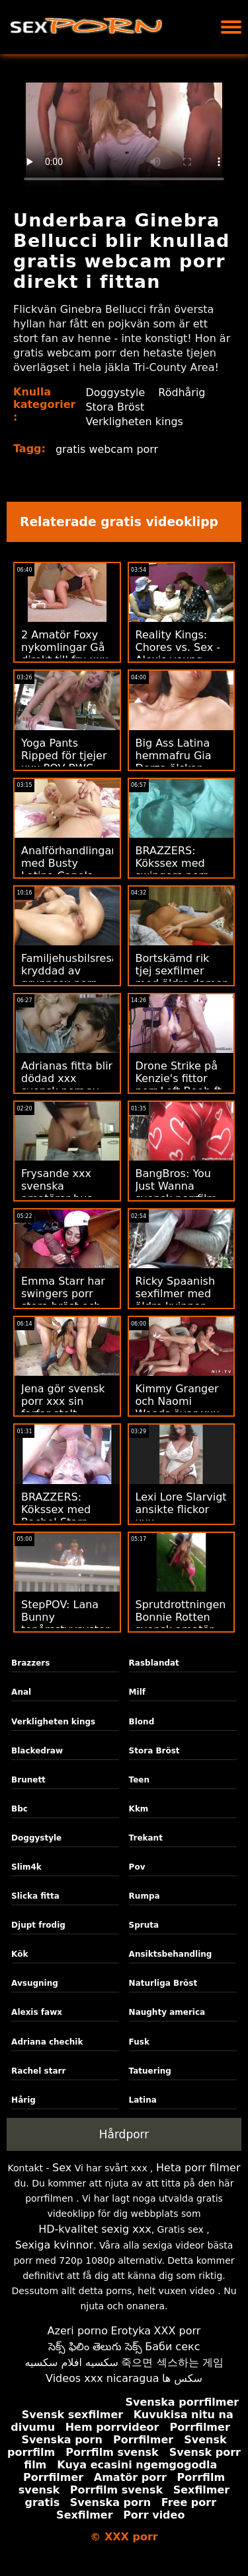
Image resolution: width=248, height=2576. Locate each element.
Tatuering (150, 2071)
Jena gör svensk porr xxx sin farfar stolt (63, 1401)
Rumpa (144, 1896)
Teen (139, 1779)
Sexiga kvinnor (54, 2245)
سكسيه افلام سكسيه (71, 2362)
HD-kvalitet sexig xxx (94, 2229)
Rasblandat (154, 1663)
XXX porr (177, 2330)
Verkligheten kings (135, 421)
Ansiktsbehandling (170, 1954)
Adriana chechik (47, 2042)
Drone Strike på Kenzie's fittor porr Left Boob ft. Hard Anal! (181, 1085)
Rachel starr (38, 2071)
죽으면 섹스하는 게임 (172, 2362)
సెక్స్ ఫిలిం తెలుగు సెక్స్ (95, 2346)
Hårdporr (124, 2134)
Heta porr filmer (198, 2167)
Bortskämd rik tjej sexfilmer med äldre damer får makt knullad (181, 977)
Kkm (139, 1808)
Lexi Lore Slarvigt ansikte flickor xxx (181, 1509)
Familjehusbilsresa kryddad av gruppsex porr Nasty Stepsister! (69, 977)
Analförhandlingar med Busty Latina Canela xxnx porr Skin (68, 869)
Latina (143, 2100)
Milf (137, 1692)
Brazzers (30, 1663)
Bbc (19, 1808)
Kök (19, 1954)
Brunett (28, 1779)
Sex (61, 2167)
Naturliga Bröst (163, 1983)
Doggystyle (115, 392)
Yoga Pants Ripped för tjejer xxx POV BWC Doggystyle (63, 762)
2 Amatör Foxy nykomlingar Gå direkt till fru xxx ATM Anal (64, 653)
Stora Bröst (115, 407)
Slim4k (26, 1867)
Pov (137, 1867)
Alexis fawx (36, 2012)
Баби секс (172, 2346)
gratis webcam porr (107, 449)
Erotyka (131, 2330)
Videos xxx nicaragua (102, 2378)
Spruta (144, 1925)
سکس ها (182, 2378)
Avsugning (34, 1983)
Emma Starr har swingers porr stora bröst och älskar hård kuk (63, 1300)
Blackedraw (37, 1750)
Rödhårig (182, 392)
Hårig (23, 2100)
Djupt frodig (38, 1925)
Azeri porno (78, 2330)
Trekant (146, 1838)
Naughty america (167, 2012)
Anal (21, 1692)
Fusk (139, 2042)
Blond (142, 1721)
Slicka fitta (35, 1896)
